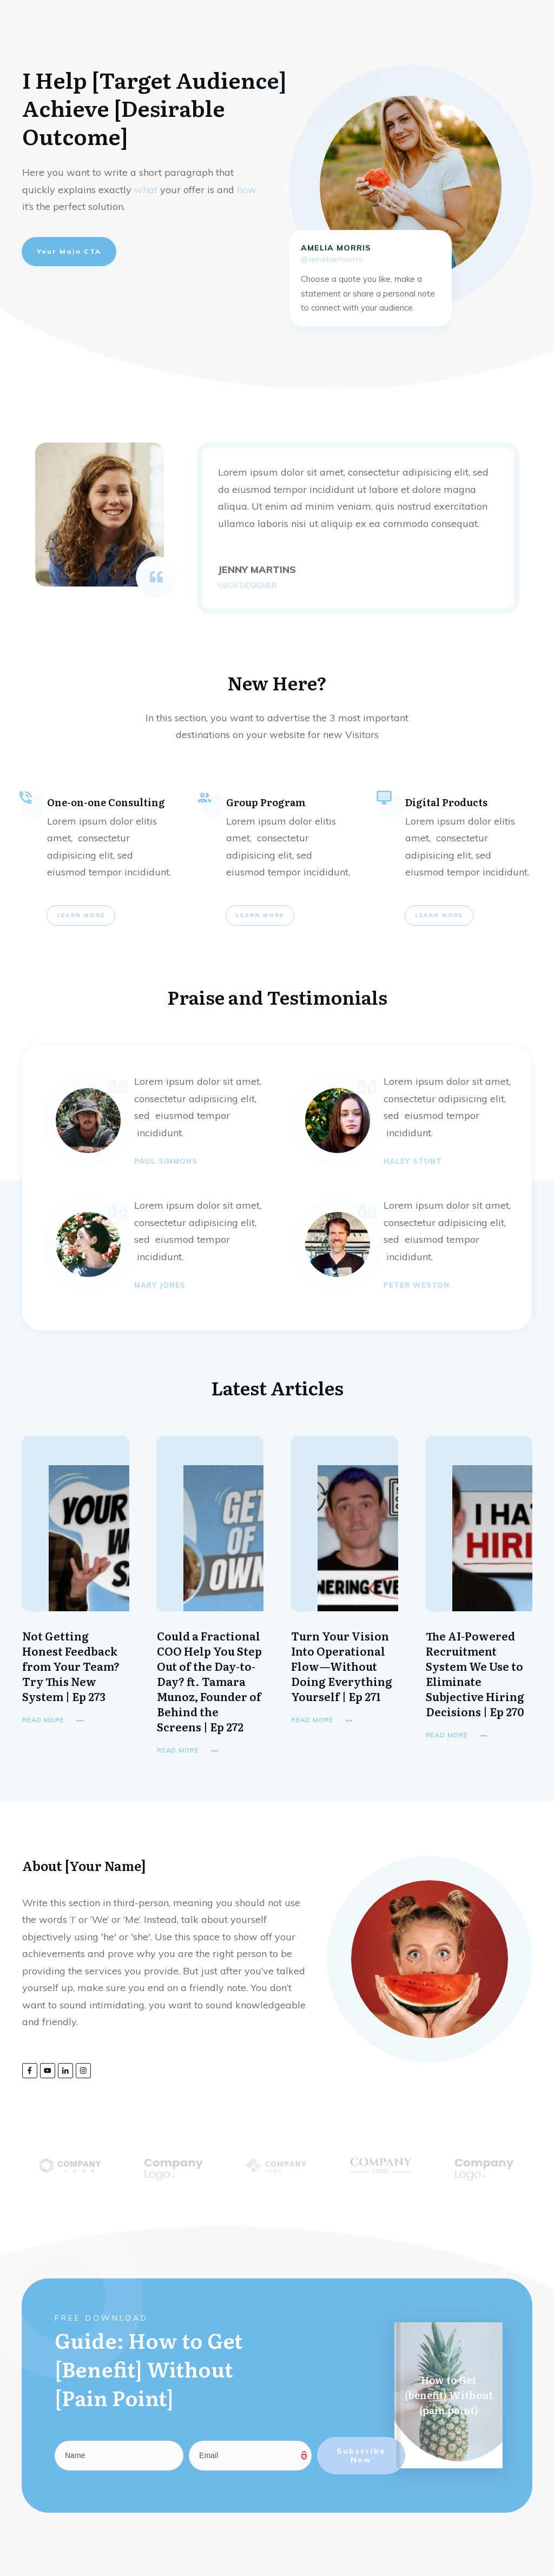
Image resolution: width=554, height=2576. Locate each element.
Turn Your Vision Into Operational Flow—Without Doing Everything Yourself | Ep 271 (341, 1666)
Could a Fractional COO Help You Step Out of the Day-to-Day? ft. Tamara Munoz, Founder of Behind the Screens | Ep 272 (209, 1681)
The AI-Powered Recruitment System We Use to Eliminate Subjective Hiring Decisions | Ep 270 (475, 1673)
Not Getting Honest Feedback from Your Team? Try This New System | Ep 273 (71, 1666)
